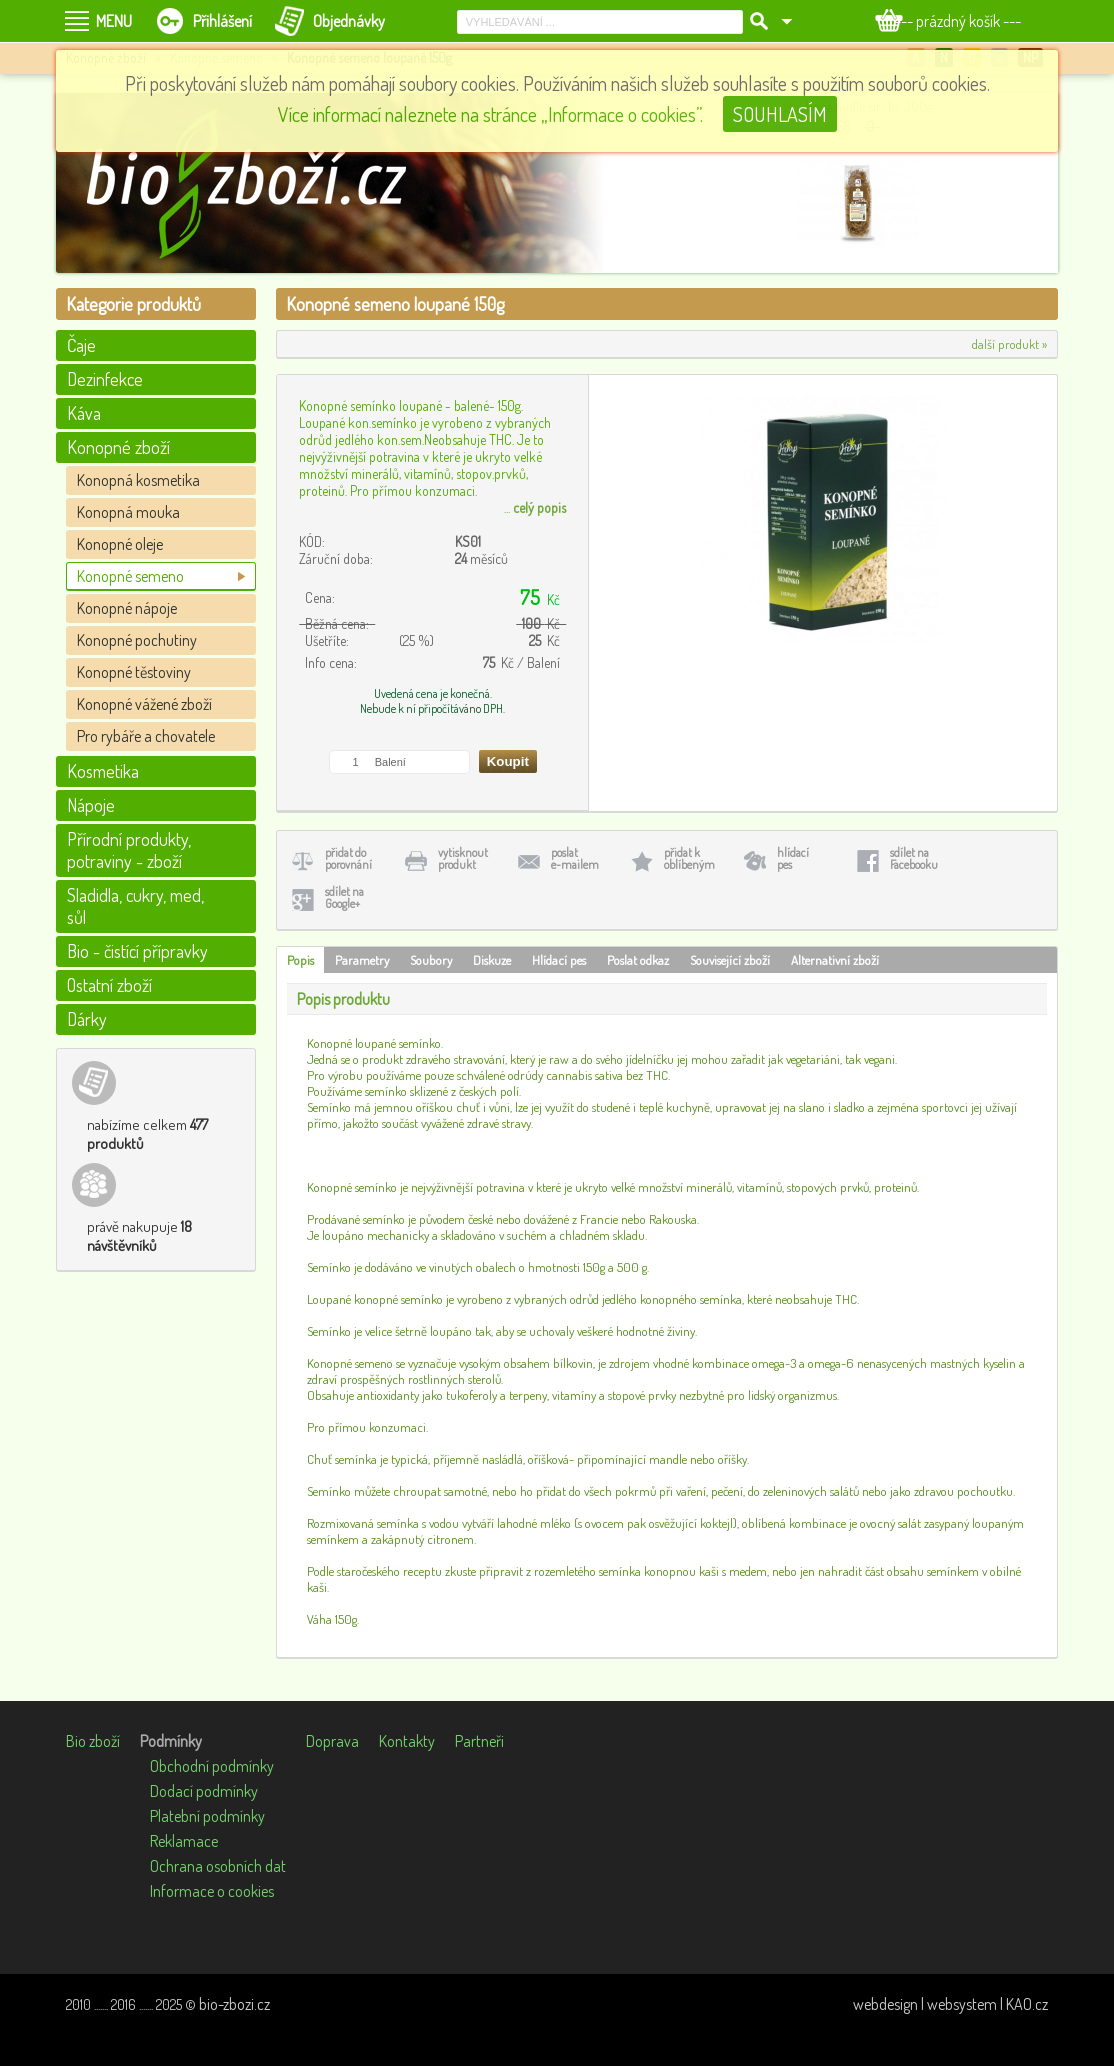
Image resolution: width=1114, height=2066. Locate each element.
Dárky (87, 1019)
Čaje (81, 345)
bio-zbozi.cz (234, 2004)
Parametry (362, 960)
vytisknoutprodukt (463, 858)
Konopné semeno (130, 576)
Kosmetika (103, 771)
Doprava (332, 1741)
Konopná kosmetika (138, 480)
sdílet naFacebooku (914, 858)
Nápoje (91, 805)
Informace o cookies (212, 1891)
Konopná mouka (128, 512)
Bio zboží (93, 1741)
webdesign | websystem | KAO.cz (950, 2004)
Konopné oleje (120, 544)
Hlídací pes (559, 960)
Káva (84, 413)
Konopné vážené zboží (144, 704)
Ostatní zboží (109, 985)
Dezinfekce (105, 379)
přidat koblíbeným (689, 858)
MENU (114, 21)
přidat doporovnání (348, 858)
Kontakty (407, 1741)
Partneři (479, 1741)
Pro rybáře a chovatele (146, 736)
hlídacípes (793, 858)
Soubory (431, 960)
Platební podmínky (207, 1816)
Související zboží (730, 960)
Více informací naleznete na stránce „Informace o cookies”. (490, 114)
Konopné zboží (118, 447)
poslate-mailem (575, 858)
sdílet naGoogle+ (344, 897)
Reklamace (184, 1841)
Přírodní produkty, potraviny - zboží (129, 850)
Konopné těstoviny (134, 672)
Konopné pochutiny (137, 640)
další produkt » (1009, 344)
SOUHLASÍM (780, 114)
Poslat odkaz (638, 960)
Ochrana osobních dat (218, 1866)
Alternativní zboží (835, 960)
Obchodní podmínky (212, 1766)
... (535, 507)
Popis (300, 960)
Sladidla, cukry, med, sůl (135, 906)
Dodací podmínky (204, 1791)
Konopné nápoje (127, 608)
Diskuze (492, 960)
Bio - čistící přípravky (137, 951)
